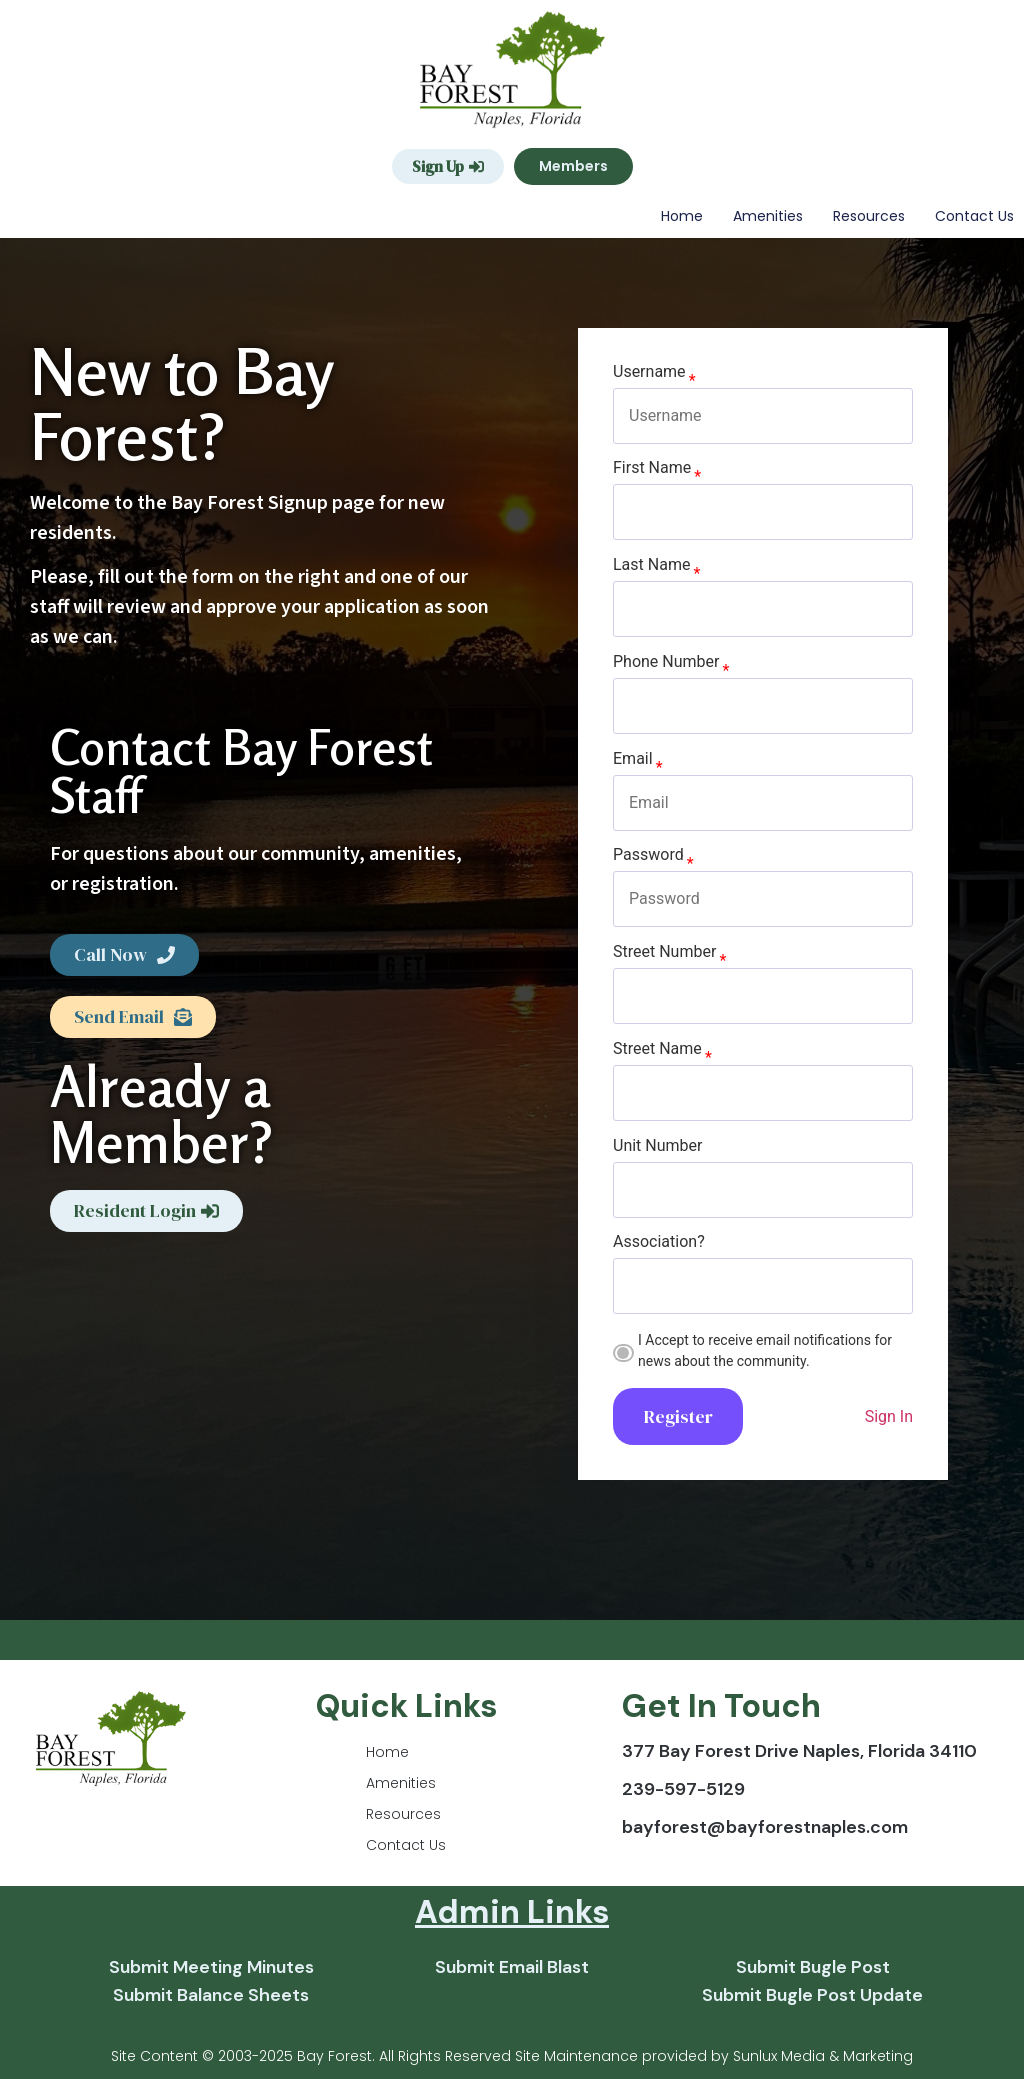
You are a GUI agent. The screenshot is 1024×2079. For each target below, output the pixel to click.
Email (633, 759)
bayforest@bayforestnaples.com (765, 1827)
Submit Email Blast (512, 1967)
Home (682, 216)
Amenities (768, 216)
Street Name (657, 1049)
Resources (869, 216)
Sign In (889, 1416)
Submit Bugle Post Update (812, 1995)
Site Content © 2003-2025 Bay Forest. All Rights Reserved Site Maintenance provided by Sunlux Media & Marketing (512, 2056)
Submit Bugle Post (813, 1967)
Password (648, 855)
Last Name (651, 565)
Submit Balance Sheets (211, 1995)
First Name (652, 468)
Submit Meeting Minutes (211, 1967)
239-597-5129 (683, 1789)
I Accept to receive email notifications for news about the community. (765, 1350)
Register (678, 1416)
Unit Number (657, 1146)
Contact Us (974, 216)
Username (649, 372)
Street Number (664, 952)
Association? (659, 1242)
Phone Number (666, 662)
